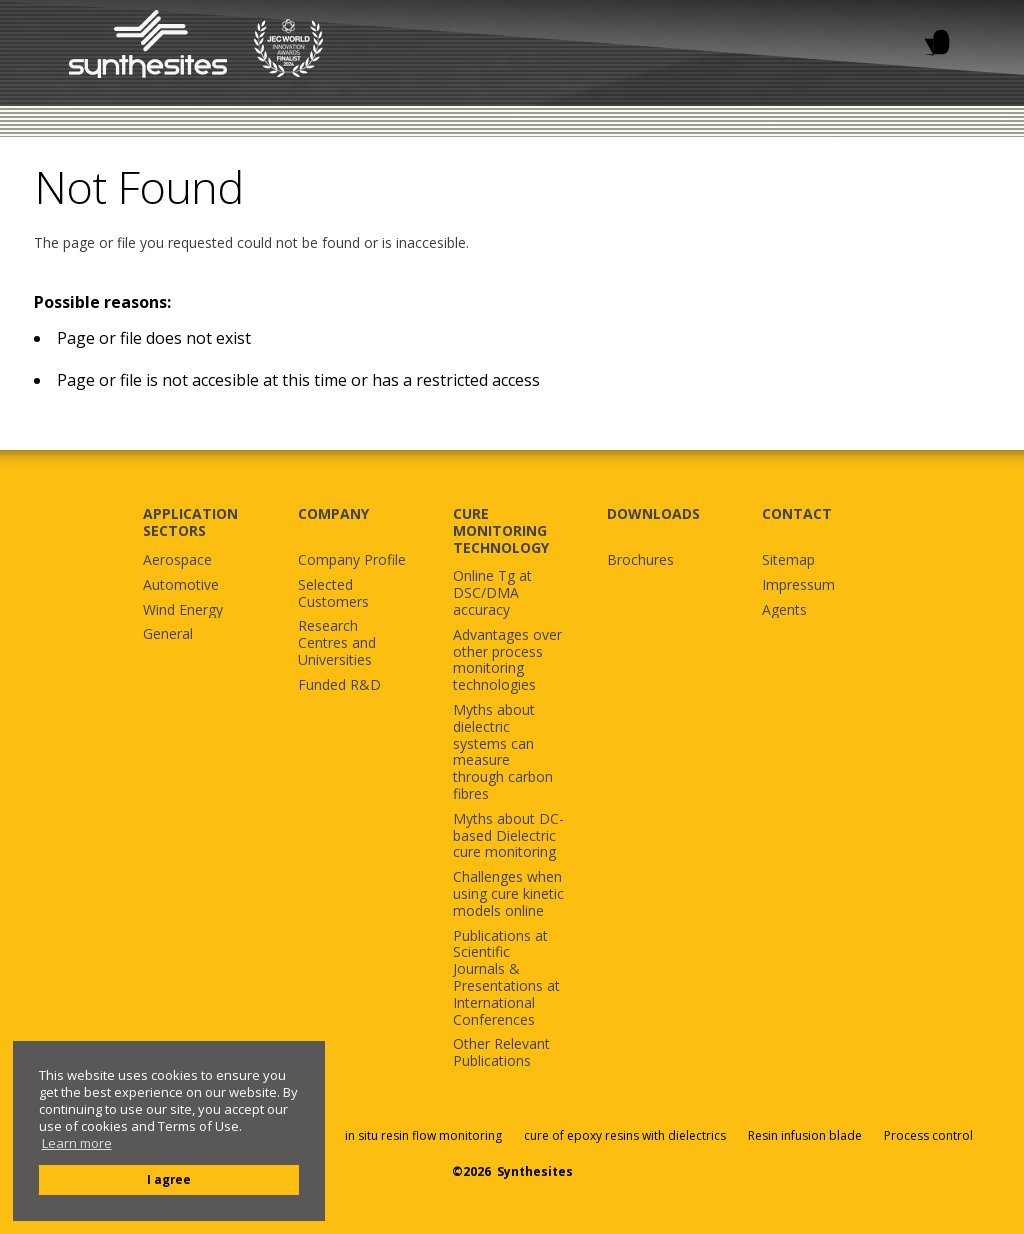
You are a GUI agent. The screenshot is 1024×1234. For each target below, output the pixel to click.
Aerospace (177, 560)
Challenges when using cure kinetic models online (508, 894)
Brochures (640, 560)
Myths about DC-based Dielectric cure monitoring (508, 836)
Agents (784, 610)
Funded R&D (339, 685)
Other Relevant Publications (501, 1053)
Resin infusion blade (805, 1135)
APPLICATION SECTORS (190, 522)
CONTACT (797, 513)
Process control (928, 1135)
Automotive (181, 585)
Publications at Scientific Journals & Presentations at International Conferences (506, 978)
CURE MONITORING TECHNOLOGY (501, 530)
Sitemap (788, 560)
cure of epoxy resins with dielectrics (626, 1135)
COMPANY (333, 513)
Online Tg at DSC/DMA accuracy (492, 593)
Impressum (798, 585)
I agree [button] (169, 1179)
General (168, 634)
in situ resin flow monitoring (423, 1135)
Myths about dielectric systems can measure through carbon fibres (503, 752)
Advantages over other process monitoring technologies (507, 660)
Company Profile (352, 560)
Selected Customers (333, 594)
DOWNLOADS (653, 513)
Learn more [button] (77, 1143)
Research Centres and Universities (337, 643)
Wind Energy (183, 610)
